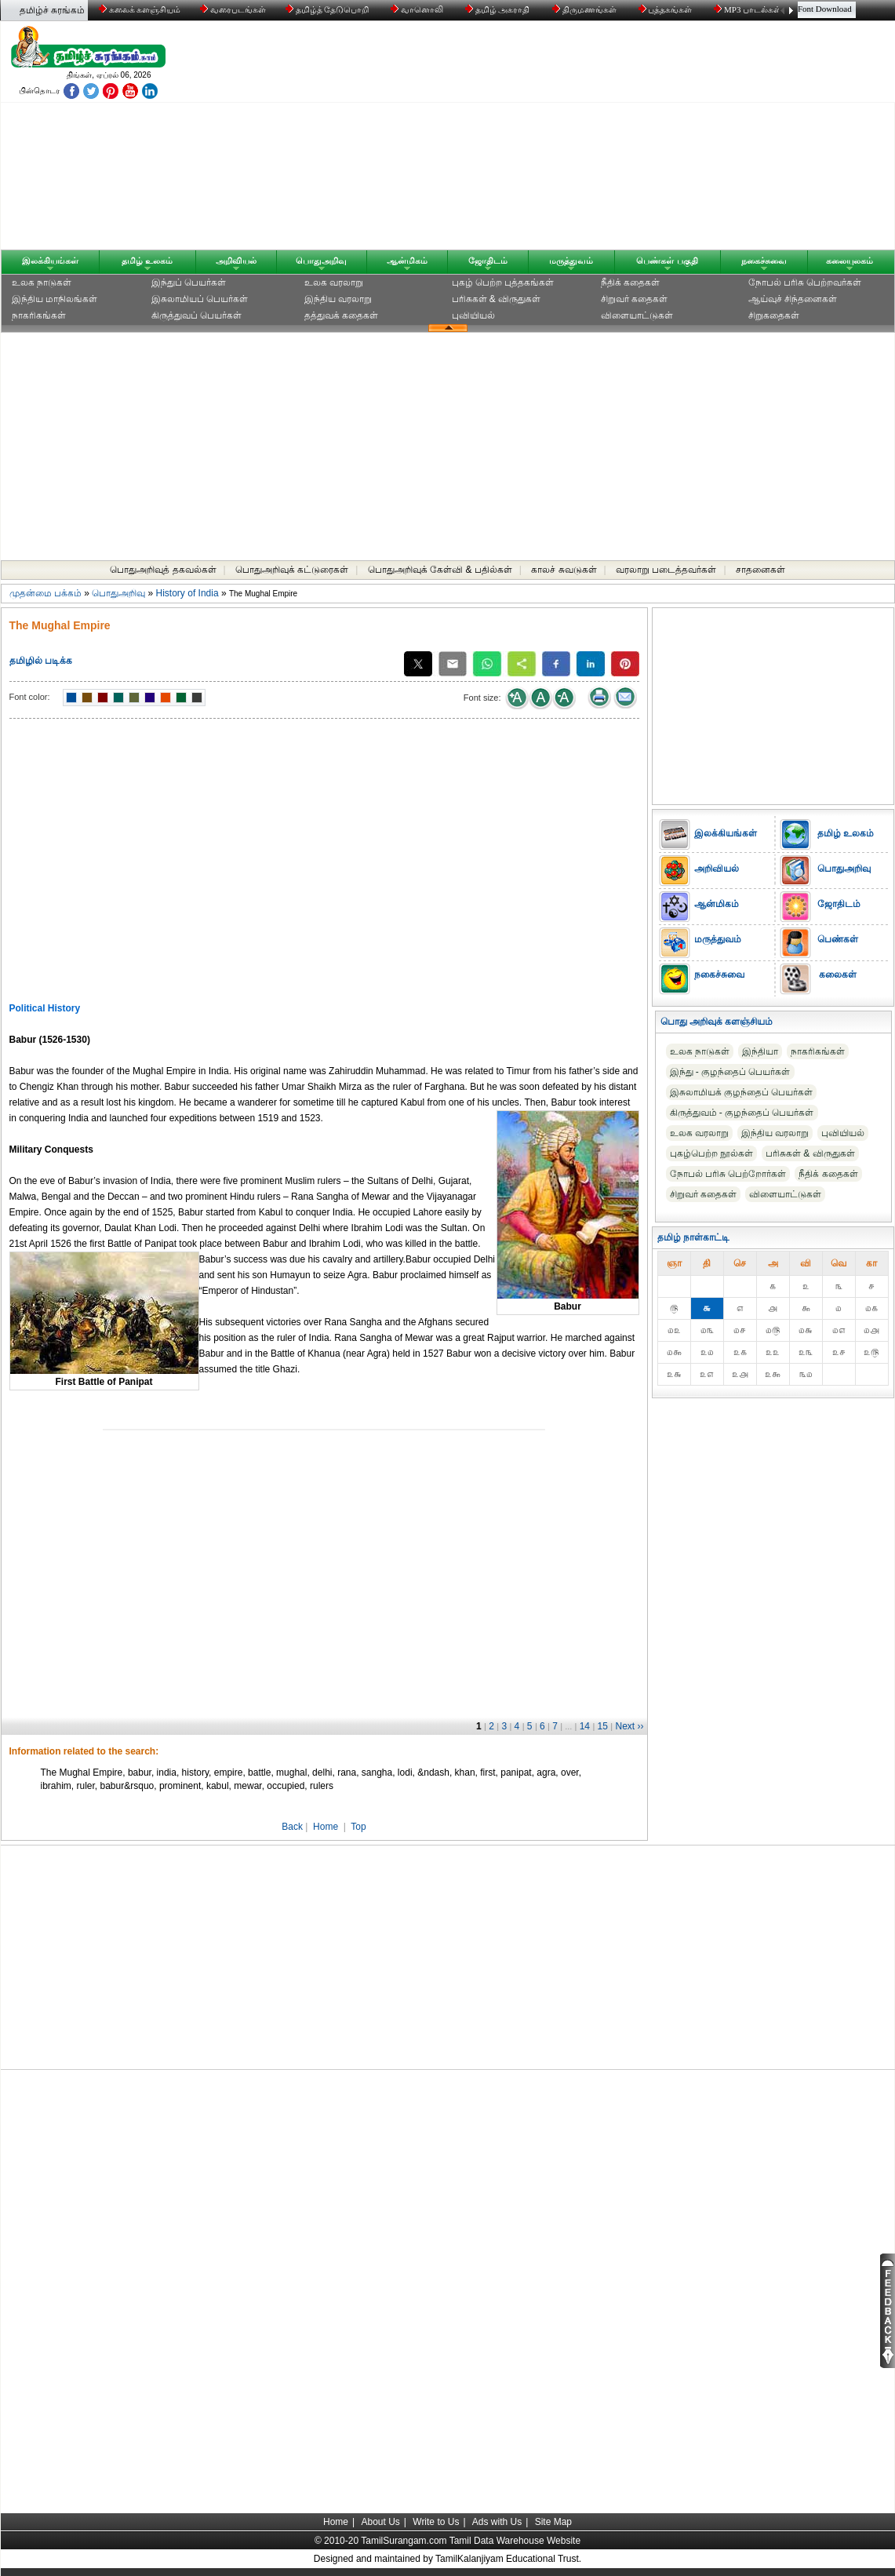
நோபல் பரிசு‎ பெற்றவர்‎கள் (805, 282)
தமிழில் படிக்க (40, 660)
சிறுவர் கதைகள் (634, 298)
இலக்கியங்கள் (50, 260)
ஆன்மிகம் (407, 260)
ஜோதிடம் (488, 260)
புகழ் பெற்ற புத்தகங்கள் (503, 282)
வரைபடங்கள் (232, 9)
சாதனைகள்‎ (760, 569)
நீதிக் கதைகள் (630, 282)
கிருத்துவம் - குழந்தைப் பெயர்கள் (742, 1112)
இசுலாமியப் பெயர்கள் (199, 298)
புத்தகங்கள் (667, 9)
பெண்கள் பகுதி (666, 260)
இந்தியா (760, 1051)
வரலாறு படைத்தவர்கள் (666, 569)
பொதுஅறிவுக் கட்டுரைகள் (291, 569)
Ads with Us (497, 2521)
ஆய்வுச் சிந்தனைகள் (792, 298)
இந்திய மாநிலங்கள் (54, 298)
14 (585, 1726)
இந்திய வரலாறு (338, 298)
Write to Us (436, 2521)
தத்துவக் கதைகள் (341, 315)
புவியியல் (473, 315)
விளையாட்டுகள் (637, 315)
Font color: (29, 696)
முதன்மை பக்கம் (45, 593)
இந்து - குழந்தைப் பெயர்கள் (730, 1071)
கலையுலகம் (849, 260)
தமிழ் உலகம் (147, 260)
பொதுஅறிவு (321, 260)
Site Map (553, 2521)
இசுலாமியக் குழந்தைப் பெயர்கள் (741, 1092)
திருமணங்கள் (585, 9)
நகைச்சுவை (764, 260)
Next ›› (630, 1726)
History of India (187, 593)
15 (603, 1726)
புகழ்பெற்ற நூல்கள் (711, 1153)
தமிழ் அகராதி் (499, 9)
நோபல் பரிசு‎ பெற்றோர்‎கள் (728, 1173)
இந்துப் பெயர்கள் (188, 282)
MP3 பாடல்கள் (749, 9)
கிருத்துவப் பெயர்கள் (196, 315)
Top (358, 1826)
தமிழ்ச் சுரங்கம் (52, 10)
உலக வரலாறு (333, 282)
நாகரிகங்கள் (39, 315)
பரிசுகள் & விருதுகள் (496, 298)
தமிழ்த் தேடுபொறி (328, 9)
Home (325, 1826)
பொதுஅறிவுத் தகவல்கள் (163, 569)
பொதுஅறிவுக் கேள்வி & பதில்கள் (440, 569)
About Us (380, 2521)
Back (292, 1826)
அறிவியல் (236, 260)
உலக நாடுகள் (41, 282)
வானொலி (418, 9)
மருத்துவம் (571, 260)
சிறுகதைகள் (773, 315)
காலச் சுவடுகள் (563, 569)
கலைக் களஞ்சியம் (140, 9)
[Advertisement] (597, 139)
